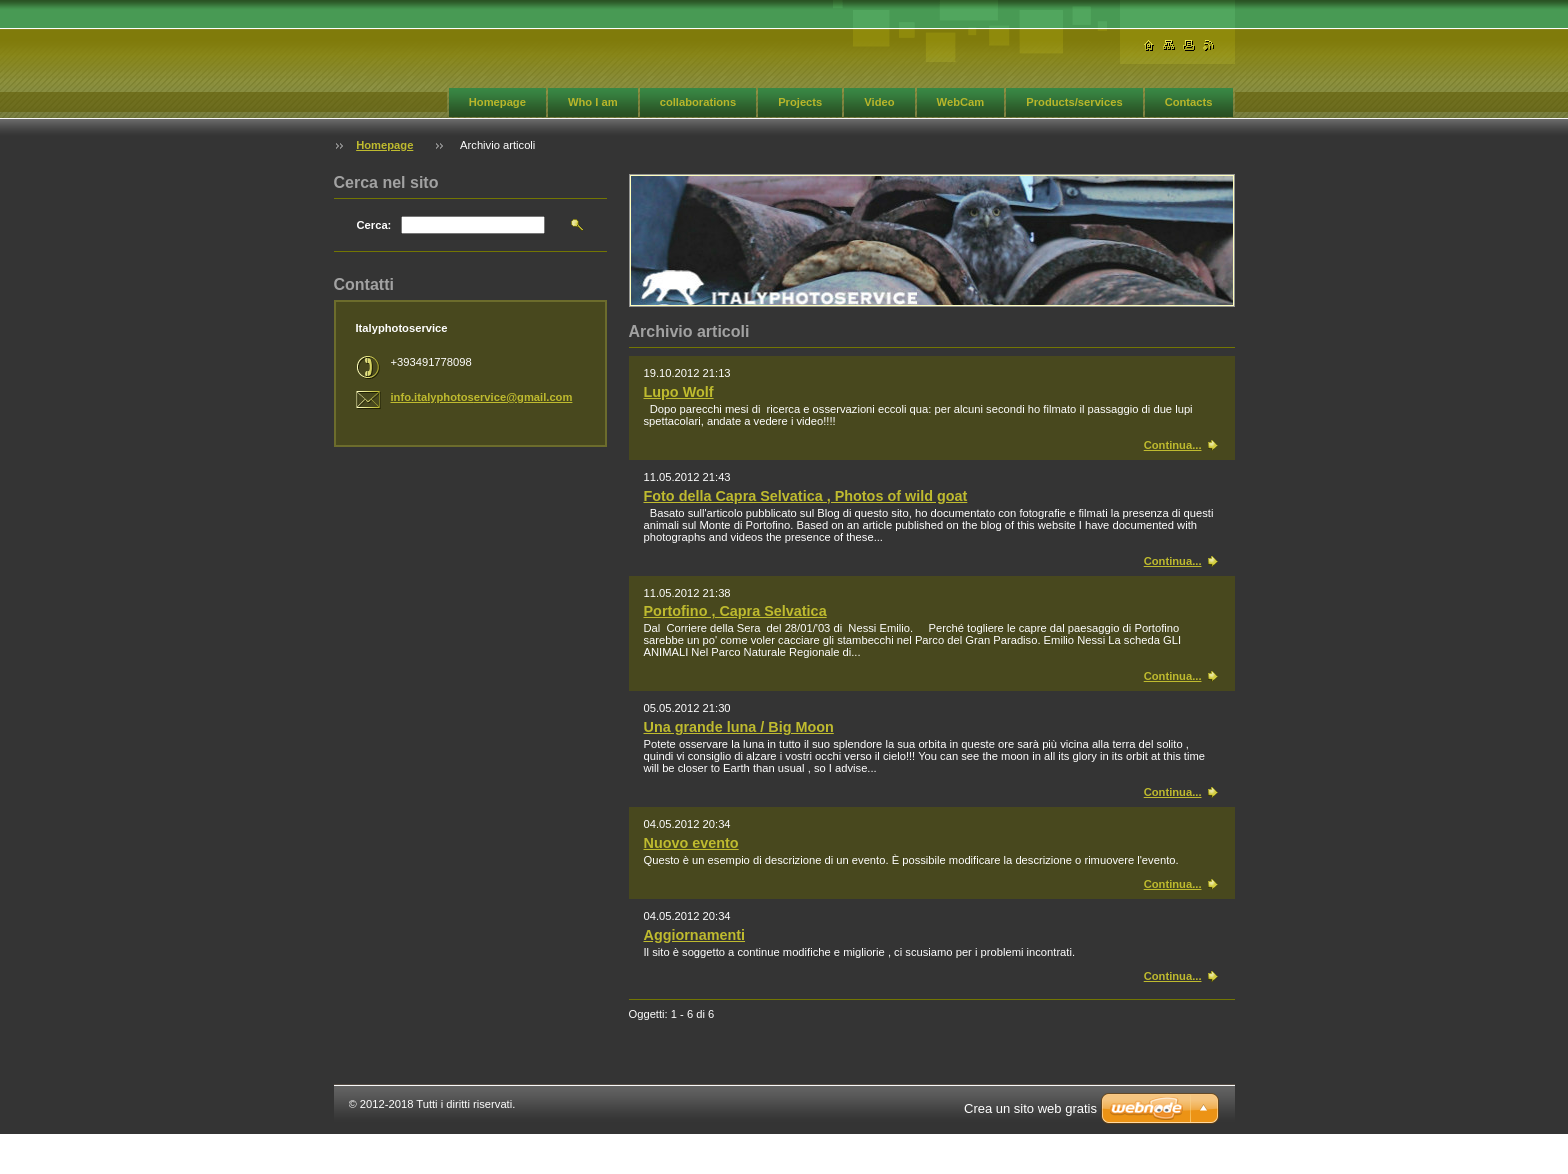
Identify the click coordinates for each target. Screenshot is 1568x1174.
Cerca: (374, 225)
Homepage (497, 102)
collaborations (698, 102)
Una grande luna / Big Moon (739, 727)
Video (879, 102)
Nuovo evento (691, 843)
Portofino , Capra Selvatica (735, 611)
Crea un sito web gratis (1030, 1108)
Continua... (1173, 445)
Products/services (1074, 102)
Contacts (1189, 102)
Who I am (593, 102)
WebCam (961, 102)
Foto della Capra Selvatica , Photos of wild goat (806, 496)
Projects (800, 102)
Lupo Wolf (679, 392)
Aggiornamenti (695, 935)
